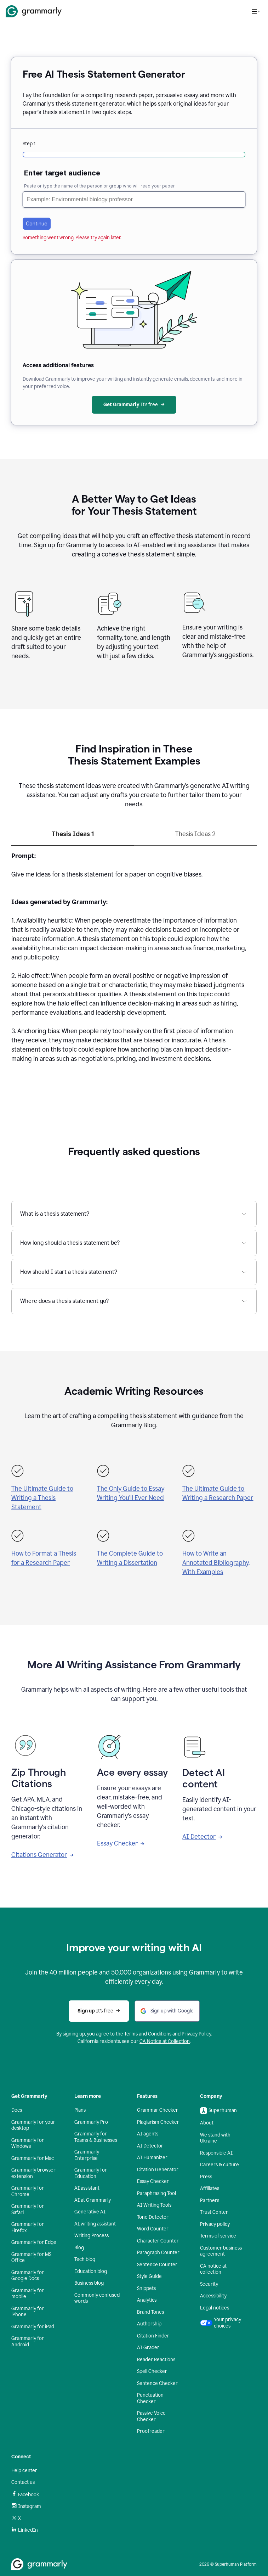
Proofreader (151, 2431)
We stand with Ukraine (215, 2138)
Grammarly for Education (90, 2173)
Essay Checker (120, 1843)
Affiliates (209, 2188)
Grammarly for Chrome (27, 2191)
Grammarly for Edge (33, 2242)
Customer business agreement (221, 2251)
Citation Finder (153, 2336)
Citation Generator (157, 2170)
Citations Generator (42, 1855)
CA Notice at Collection (164, 2041)
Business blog (89, 2283)
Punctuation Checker (150, 2398)
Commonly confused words (97, 2298)
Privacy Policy (196, 2034)
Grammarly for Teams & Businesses (95, 2137)
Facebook (25, 2494)
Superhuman (218, 2110)
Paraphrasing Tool (156, 2193)
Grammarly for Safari (27, 2209)
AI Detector (202, 1837)
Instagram (26, 2506)
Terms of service (218, 2236)
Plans (80, 2110)
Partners (209, 2200)
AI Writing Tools (154, 2205)
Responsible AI (216, 2153)
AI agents (147, 2134)
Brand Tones (150, 2312)
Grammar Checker (157, 2110)
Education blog (90, 2271)
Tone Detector (153, 2217)
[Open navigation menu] (255, 11)
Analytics (146, 2300)
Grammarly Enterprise (86, 2155)
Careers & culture (219, 2165)
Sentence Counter (157, 2265)
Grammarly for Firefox (27, 2227)
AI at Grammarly (92, 2200)
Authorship (149, 2324)
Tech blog (84, 2259)
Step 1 (29, 144)
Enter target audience (62, 173)
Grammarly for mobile (27, 2293)
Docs (16, 2110)
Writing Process (91, 2236)
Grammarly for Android (27, 2341)
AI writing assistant (95, 2224)
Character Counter (158, 2241)
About (206, 2123)
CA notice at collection (213, 2269)
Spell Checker (152, 2371)
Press (206, 2177)
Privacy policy (215, 2224)
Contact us (23, 2482)
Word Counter (153, 2229)
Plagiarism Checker (158, 2122)
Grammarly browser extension (33, 2173)
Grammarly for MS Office (31, 2257)
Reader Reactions (156, 2360)
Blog (79, 2248)
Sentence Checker (157, 2383)
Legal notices (214, 2308)
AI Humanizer (152, 2158)
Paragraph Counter (158, 2253)
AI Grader (148, 2348)
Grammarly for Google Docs (27, 2275)
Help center (24, 2471)
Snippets (146, 2288)
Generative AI (90, 2212)
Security (209, 2284)
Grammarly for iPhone (27, 2312)
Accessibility (213, 2296)
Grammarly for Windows (27, 2143)
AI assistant (86, 2188)
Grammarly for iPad (32, 2327)
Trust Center (214, 2212)
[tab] (72, 837)
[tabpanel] (134, 961)
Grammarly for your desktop (33, 2125)
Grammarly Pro (91, 2122)
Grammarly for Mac (32, 2158)
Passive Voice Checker (151, 2416)
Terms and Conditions (147, 2034)
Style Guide (149, 2276)
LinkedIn (24, 2530)
